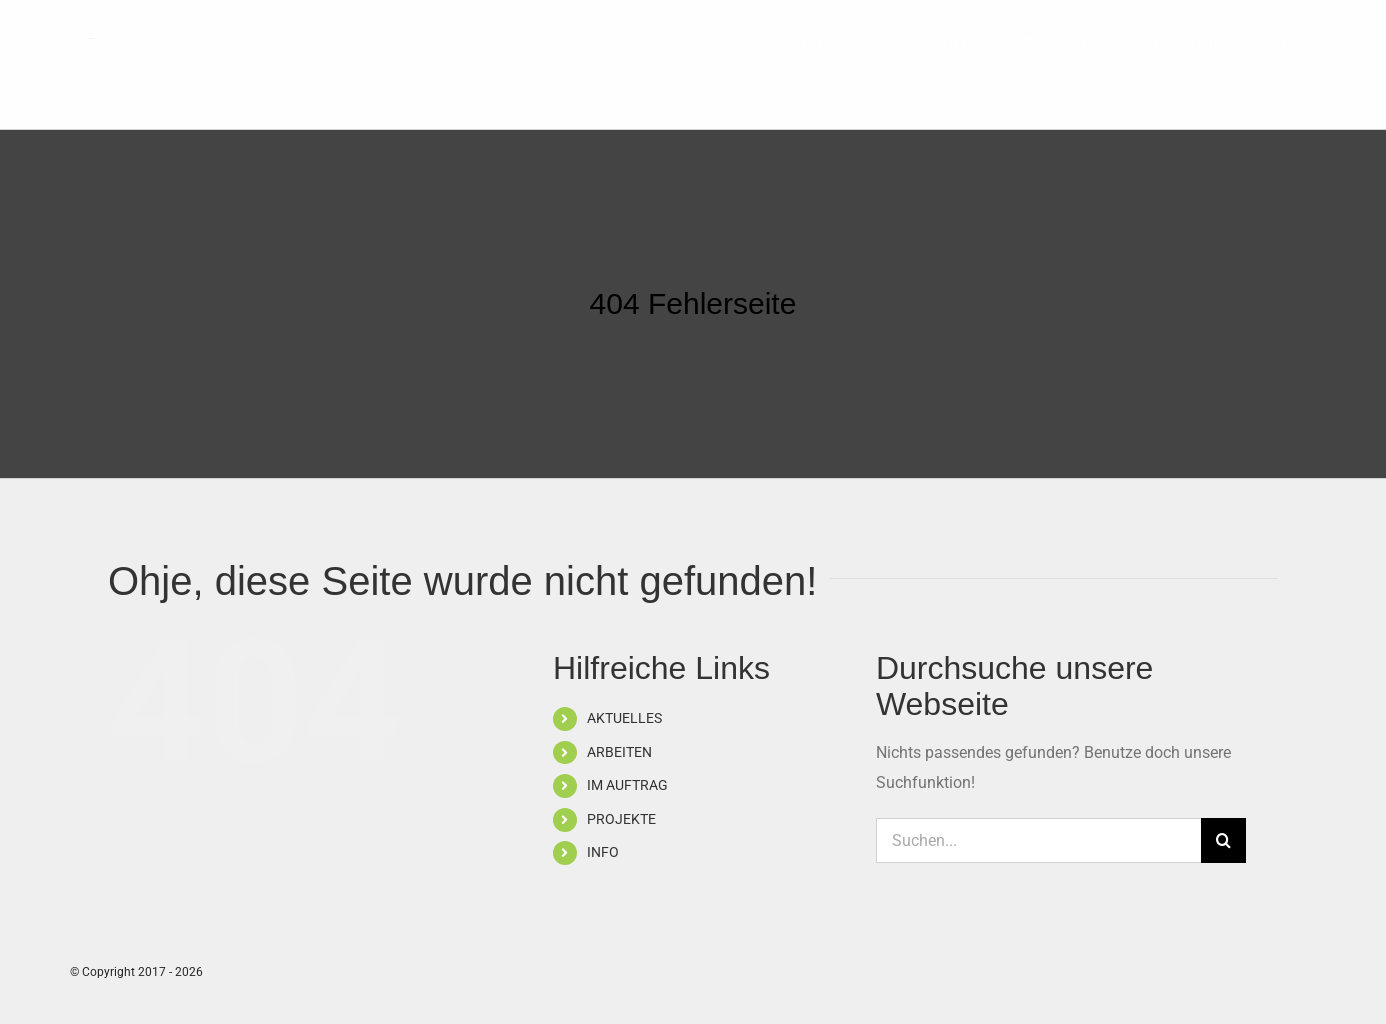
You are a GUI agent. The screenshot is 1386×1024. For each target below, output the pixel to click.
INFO (603, 852)
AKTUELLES (624, 718)
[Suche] (1223, 840)
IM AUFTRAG (627, 785)
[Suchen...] (1038, 840)
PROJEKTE (621, 819)
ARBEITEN (619, 752)
